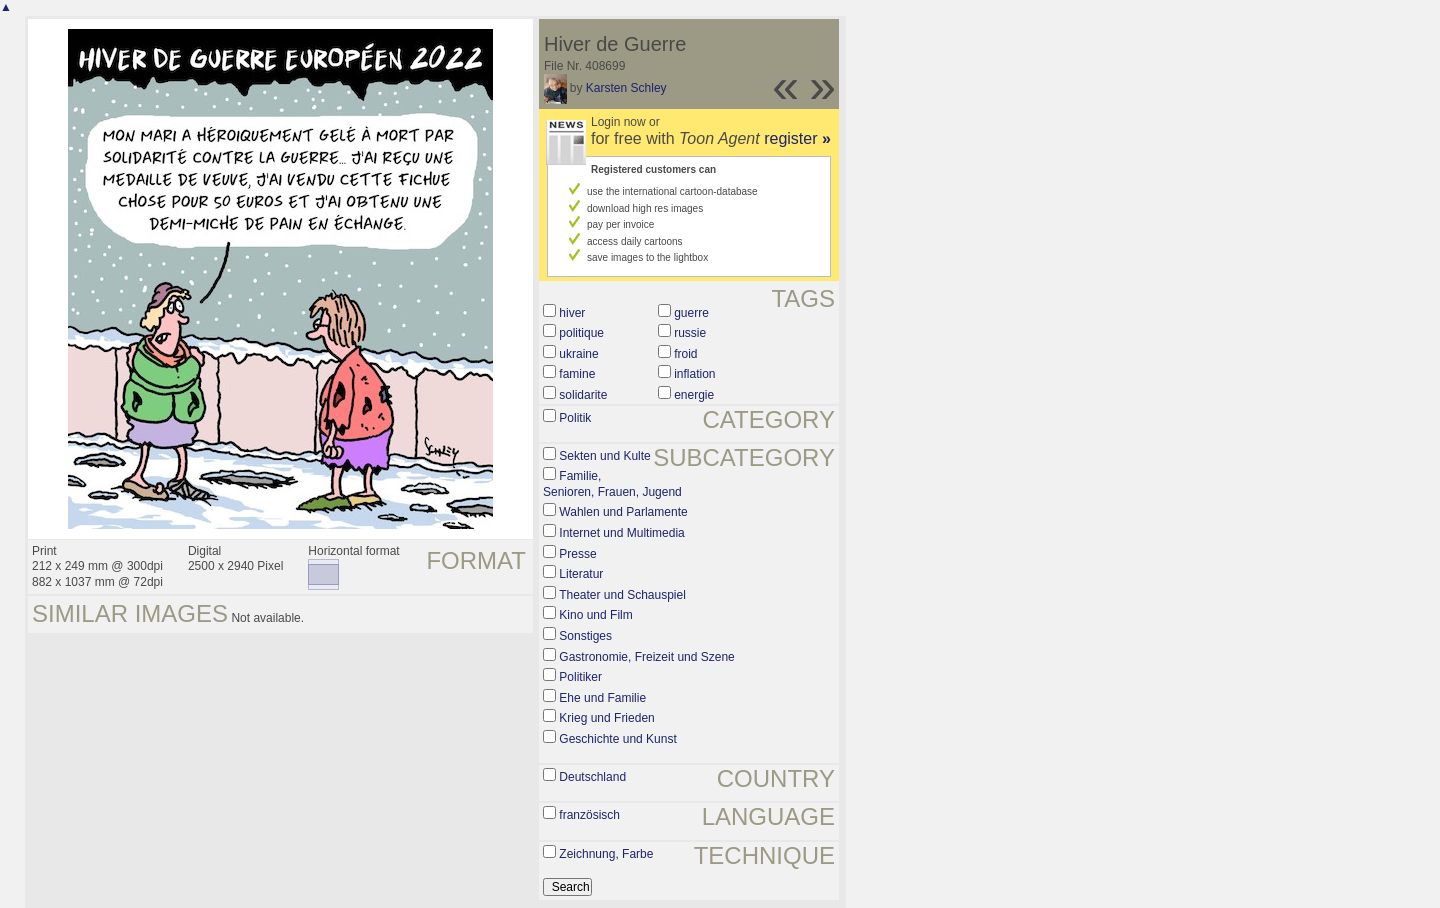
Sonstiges (585, 636)
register (797, 138)
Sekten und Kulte (604, 456)
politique (581, 333)
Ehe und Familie (602, 698)
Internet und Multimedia (621, 533)
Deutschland (592, 777)
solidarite (583, 395)
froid (685, 354)
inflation (694, 374)
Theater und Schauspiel (622, 595)
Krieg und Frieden (606, 718)
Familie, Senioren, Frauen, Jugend (612, 484)
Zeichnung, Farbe (606, 854)
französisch (589, 815)
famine (577, 374)
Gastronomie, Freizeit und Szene (646, 657)
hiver (572, 313)
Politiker (580, 677)
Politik (575, 418)
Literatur (581, 574)
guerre (691, 313)
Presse (577, 554)
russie (690, 333)
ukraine (578, 354)
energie (694, 395)
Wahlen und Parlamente (623, 512)
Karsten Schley (626, 88)
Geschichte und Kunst (617, 739)
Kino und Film (595, 615)
